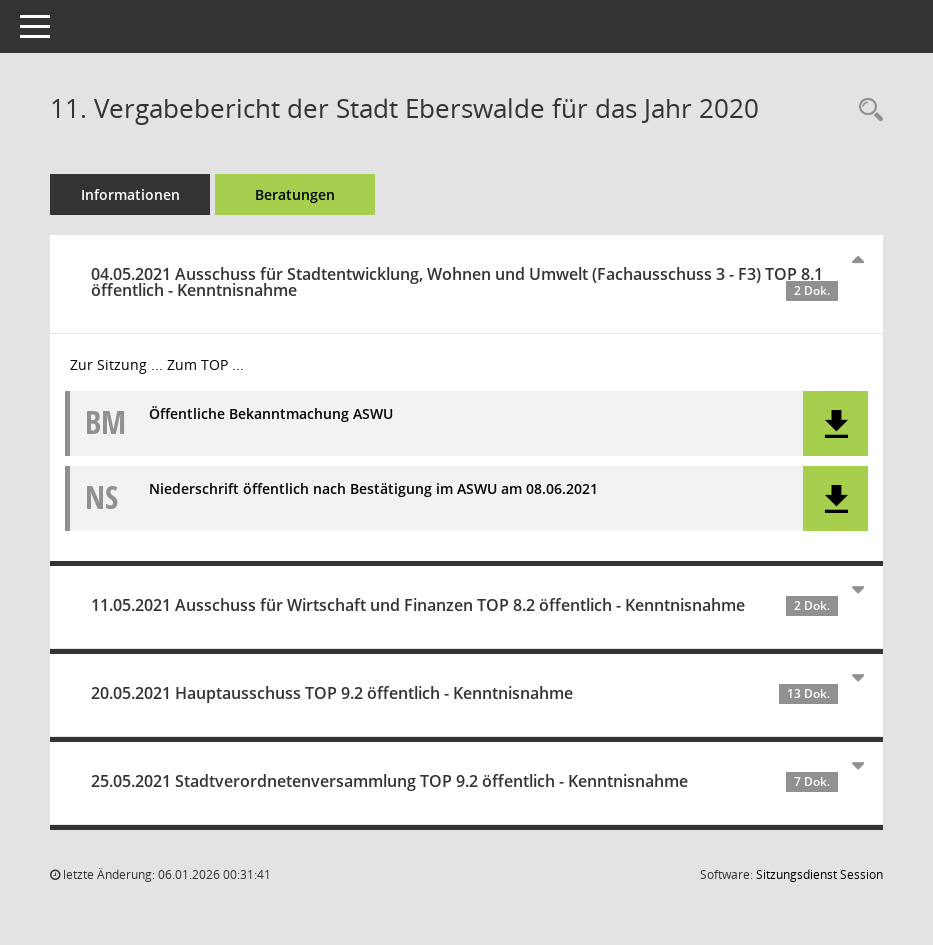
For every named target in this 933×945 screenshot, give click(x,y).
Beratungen (295, 194)
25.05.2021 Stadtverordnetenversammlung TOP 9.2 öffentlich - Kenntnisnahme (464, 781)
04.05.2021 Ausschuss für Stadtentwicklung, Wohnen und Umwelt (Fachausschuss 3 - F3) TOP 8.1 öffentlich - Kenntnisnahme (464, 282)
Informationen (130, 194)
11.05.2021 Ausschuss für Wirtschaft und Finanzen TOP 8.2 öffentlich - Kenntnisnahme (464, 605)
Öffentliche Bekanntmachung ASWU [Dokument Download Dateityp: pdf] (271, 414)
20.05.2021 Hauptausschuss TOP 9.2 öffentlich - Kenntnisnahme (464, 693)
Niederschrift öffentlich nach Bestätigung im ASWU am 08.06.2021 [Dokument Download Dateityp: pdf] (373, 489)
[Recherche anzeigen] (866, 110)
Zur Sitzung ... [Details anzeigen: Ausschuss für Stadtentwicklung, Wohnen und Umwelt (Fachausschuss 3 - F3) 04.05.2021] (116, 364)
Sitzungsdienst (819, 874)
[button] (835, 423)
